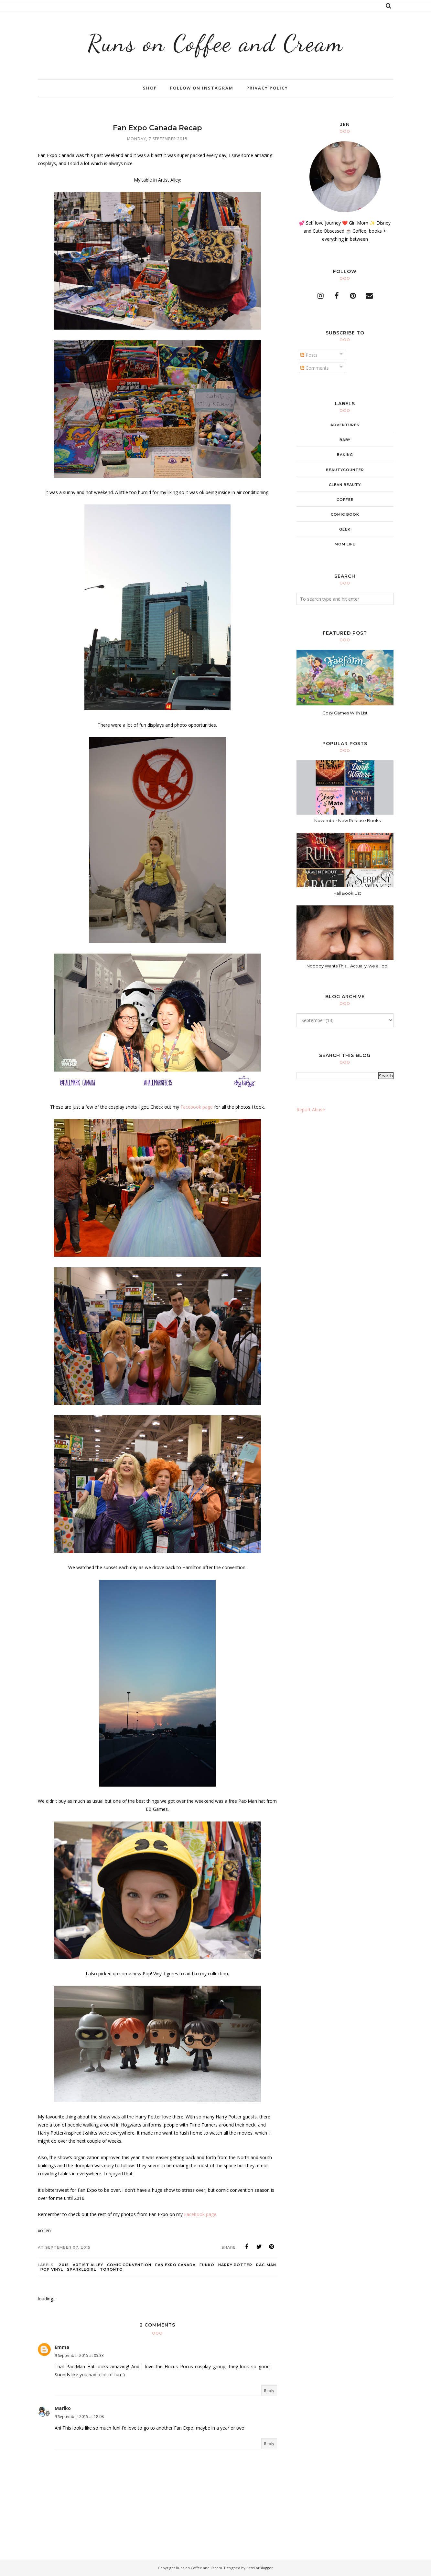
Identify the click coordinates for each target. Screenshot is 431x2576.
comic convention (129, 2265)
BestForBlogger (259, 2567)
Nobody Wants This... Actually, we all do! (347, 965)
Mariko (63, 2408)
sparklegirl (81, 2269)
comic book (345, 514)
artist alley (88, 2265)
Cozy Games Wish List (345, 712)
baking (345, 454)
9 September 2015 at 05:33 (79, 2355)
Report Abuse (310, 1109)
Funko (206, 2265)
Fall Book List (347, 893)
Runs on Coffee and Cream (216, 43)
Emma (62, 2347)
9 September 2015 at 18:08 (79, 2416)
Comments (314, 368)
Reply (269, 2390)
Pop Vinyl (51, 2269)
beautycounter (345, 470)
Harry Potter (235, 2265)
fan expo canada (175, 2265)
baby (344, 440)
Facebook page (196, 1107)
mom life (345, 544)
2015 (64, 2265)
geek (344, 529)
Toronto (111, 2269)
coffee (345, 499)
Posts (309, 355)
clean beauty (345, 484)
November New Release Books (347, 820)
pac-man (266, 2265)
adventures (345, 425)
